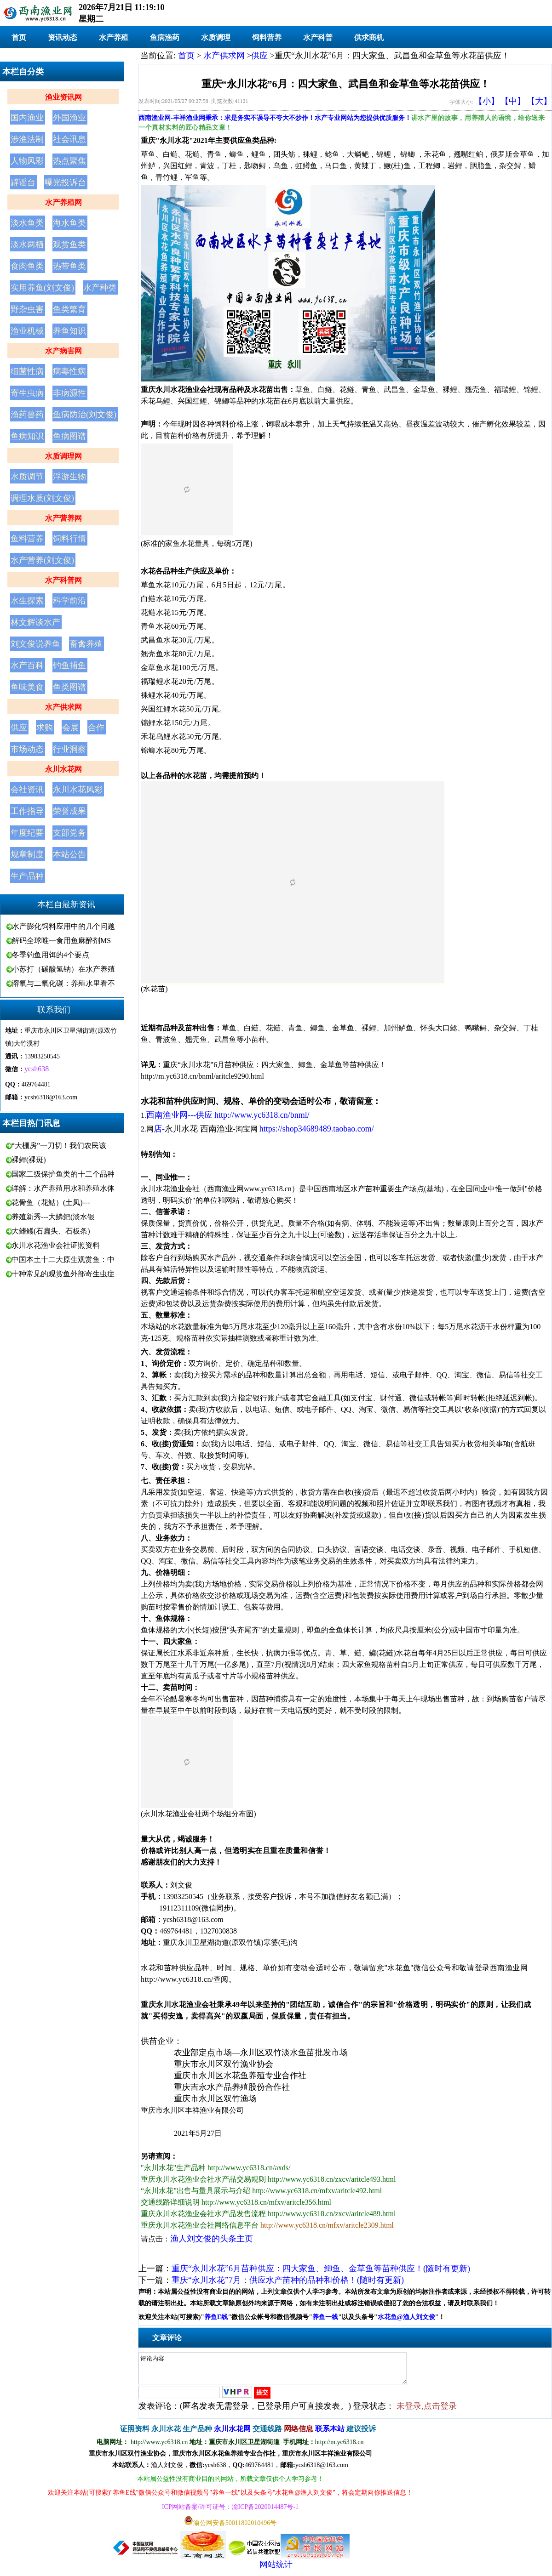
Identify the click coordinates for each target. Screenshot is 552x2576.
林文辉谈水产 (35, 622)
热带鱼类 (69, 266)
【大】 (539, 101)
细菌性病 (27, 371)
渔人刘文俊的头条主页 (211, 2238)
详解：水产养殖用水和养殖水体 (63, 1188)
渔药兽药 (27, 414)
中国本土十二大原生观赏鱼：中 (63, 1259)
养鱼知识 (69, 331)
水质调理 (215, 37)
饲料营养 (267, 37)
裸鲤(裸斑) (29, 1160)
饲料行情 (69, 538)
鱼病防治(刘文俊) (84, 414)
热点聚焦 (69, 160)
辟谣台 (23, 182)
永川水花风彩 (78, 789)
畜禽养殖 (86, 643)
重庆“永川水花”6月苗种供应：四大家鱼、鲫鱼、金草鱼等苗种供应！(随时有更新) (321, 2268)
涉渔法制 (27, 139)
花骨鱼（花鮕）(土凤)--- (51, 1202)
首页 (19, 37)
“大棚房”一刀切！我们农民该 (59, 1145)
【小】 (486, 101)
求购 (44, 727)
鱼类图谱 (69, 687)
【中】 (512, 101)
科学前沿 (69, 600)
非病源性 (69, 393)
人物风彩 (27, 160)
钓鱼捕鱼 (69, 665)
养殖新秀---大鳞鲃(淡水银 (53, 1217)
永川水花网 (63, 769)
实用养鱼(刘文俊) (42, 287)
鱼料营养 (27, 538)
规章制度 (27, 854)
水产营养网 (63, 518)
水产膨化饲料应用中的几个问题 (63, 926)
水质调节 (27, 476)
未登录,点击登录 (427, 2411)
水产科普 (318, 37)
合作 (96, 727)
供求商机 (369, 37)
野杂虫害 (27, 309)
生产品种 (27, 876)
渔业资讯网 (63, 97)
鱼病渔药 (164, 37)
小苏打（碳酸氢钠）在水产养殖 (63, 969)
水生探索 (27, 600)
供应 (19, 727)
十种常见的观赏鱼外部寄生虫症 (63, 1274)
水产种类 (99, 287)
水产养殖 (113, 37)
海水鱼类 (69, 222)
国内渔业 (27, 117)
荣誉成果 (69, 811)
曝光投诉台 (65, 182)
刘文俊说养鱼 (35, 643)
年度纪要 (27, 832)
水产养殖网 (63, 202)
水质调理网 (63, 456)
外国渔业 (69, 117)
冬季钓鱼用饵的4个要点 (50, 955)
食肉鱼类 (27, 266)
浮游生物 (69, 476)
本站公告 (69, 854)
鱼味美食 (27, 687)
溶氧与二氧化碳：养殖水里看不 (63, 983)
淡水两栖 (27, 244)
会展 (70, 727)
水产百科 (27, 665)
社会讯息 (69, 139)
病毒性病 (69, 371)
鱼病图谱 (69, 436)
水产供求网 (63, 707)
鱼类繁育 (69, 309)
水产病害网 (63, 351)
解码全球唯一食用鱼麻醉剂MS (61, 940)
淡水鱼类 (27, 222)
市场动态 (27, 749)
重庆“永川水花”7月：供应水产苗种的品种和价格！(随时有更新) (288, 2280)
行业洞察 (69, 749)
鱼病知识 (27, 436)
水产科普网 (63, 580)
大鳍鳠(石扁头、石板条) (51, 1231)
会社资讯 (27, 789)
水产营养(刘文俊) (42, 560)
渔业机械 (27, 331)
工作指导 (27, 811)
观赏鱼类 (69, 244)
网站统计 (276, 2570)
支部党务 (69, 832)
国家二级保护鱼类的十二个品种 (63, 1174)
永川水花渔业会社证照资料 (56, 1245)
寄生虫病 (27, 393)
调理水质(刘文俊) (42, 498)
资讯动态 (62, 37)
